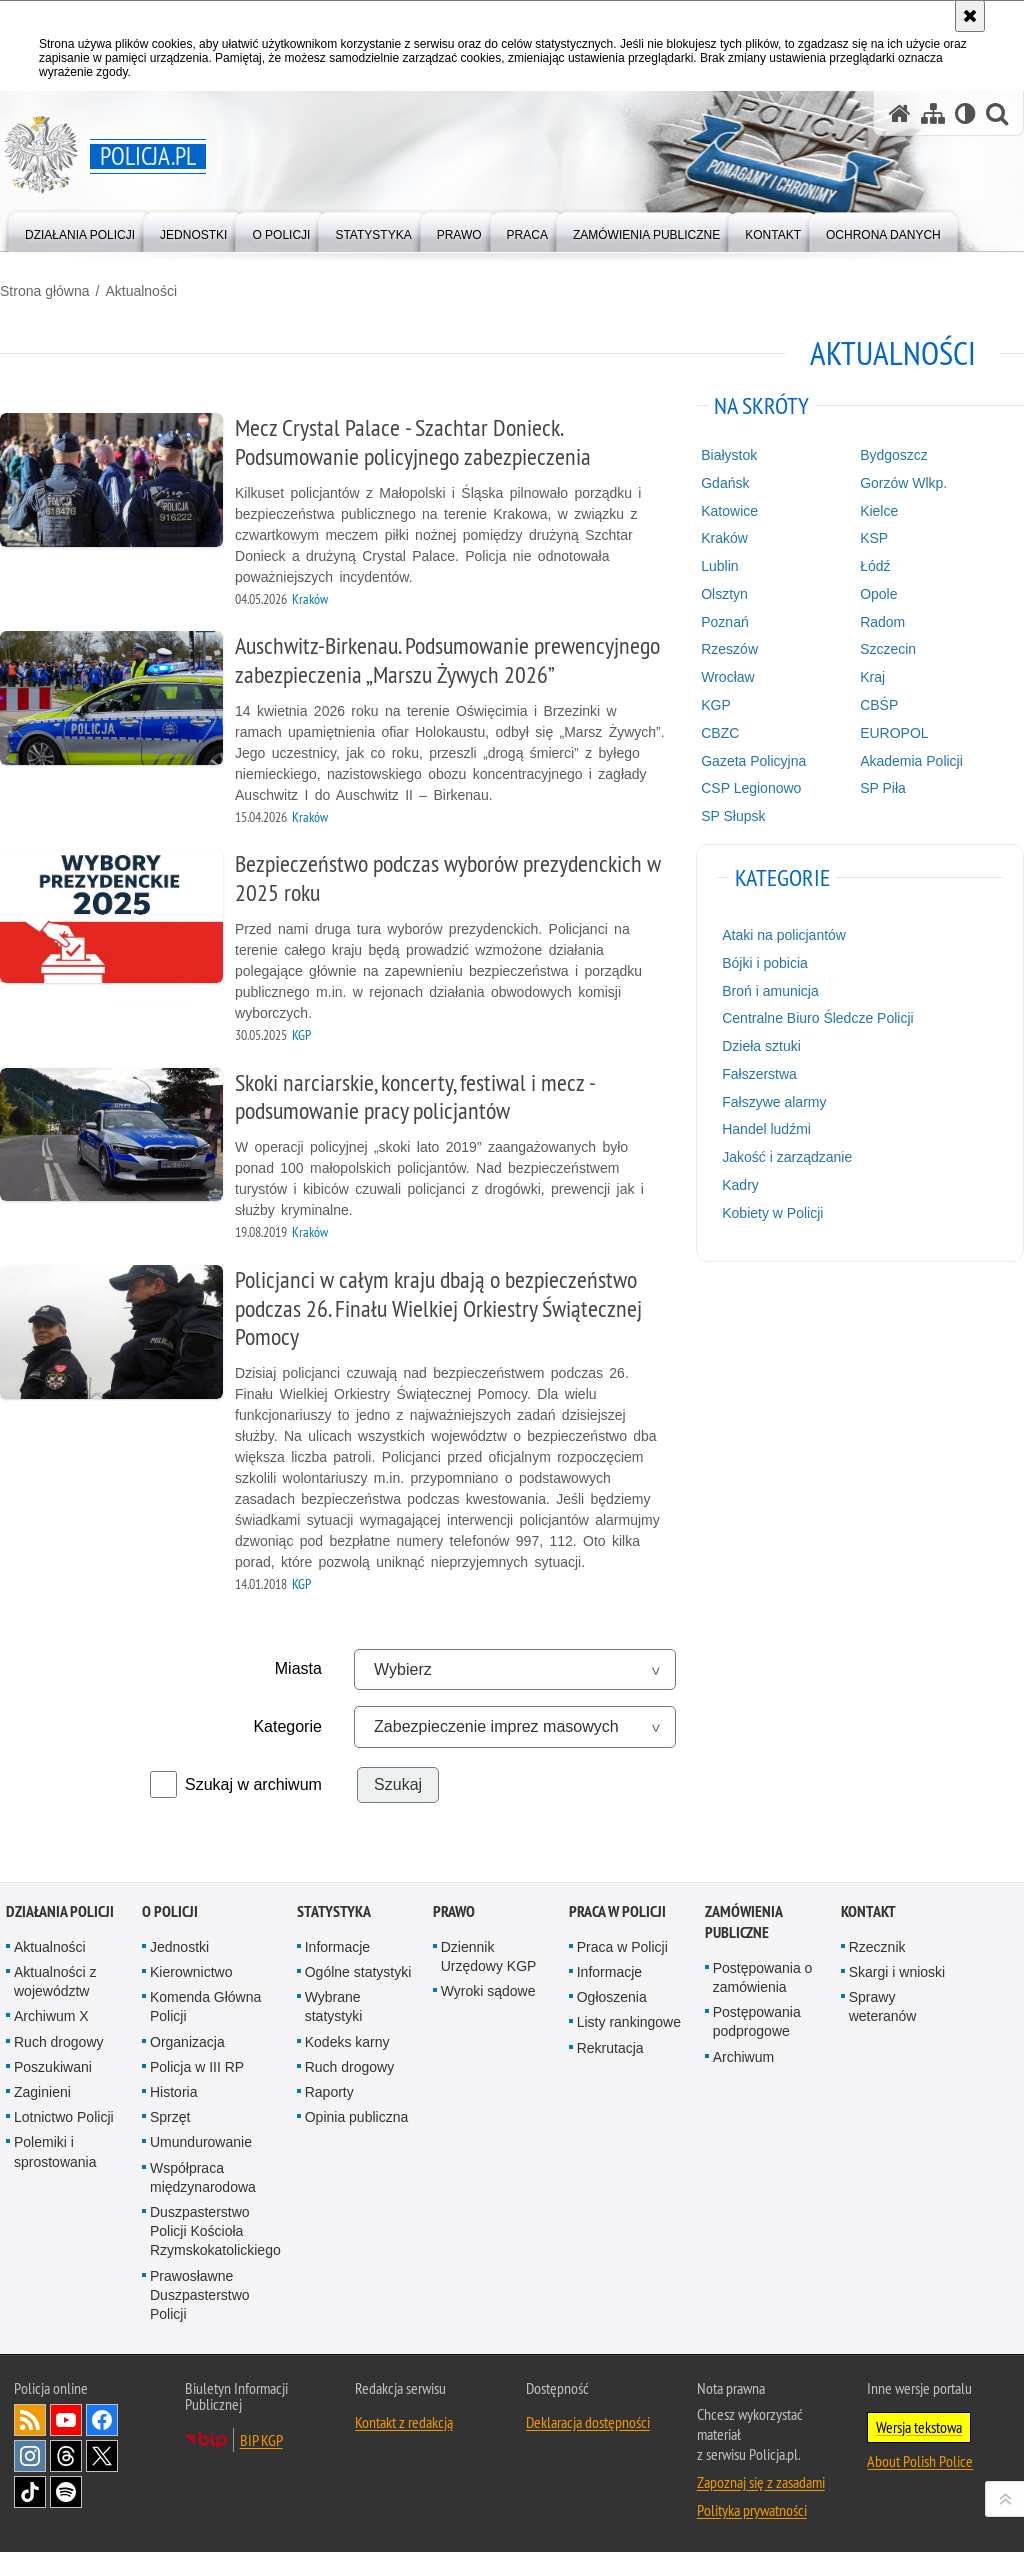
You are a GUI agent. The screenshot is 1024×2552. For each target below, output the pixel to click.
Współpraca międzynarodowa (203, 2177)
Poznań (724, 622)
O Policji (170, 1911)
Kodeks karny (347, 2042)
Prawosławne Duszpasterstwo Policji (200, 2295)
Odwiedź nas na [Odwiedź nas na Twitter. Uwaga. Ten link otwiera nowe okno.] (102, 2456)
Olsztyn (724, 594)
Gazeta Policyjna (753, 761)
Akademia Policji (911, 761)
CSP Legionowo (751, 788)
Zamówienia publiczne (743, 1922)
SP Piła (883, 788)
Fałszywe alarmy (774, 1102)
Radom (882, 622)
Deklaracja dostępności (588, 2422)
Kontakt (868, 1911)
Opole (878, 594)
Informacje (337, 1947)
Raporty (329, 2092)
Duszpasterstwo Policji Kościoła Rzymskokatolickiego (215, 2231)
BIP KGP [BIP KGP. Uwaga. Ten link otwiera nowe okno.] (261, 2440)
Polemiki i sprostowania (55, 2151)
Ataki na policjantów (784, 935)
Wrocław (727, 677)
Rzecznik (877, 1947)
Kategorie (287, 1726)
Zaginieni (42, 2092)
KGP (716, 705)
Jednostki (179, 1947)
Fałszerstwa (759, 1074)
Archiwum (743, 2057)
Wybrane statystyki (334, 2006)
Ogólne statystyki (358, 1972)
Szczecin (888, 649)
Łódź (875, 566)
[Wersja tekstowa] (965, 113)
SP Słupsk (733, 816)
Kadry (740, 1185)
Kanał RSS (30, 2420)
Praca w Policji (617, 1911)
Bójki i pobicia (765, 963)
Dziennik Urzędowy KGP (489, 1956)
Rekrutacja (610, 2048)
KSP (874, 538)
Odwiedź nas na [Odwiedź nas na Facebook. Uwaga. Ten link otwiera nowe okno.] (102, 2420)
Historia (173, 2092)
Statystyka (334, 1911)
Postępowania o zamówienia (763, 1977)
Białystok (729, 455)
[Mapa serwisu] (933, 113)
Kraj (872, 677)
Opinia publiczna (357, 2117)
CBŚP (879, 705)
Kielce (879, 511)
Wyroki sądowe (488, 1991)
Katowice (729, 511)
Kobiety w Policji (772, 1213)
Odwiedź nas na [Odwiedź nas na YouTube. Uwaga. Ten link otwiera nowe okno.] (66, 2420)
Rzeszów (729, 649)
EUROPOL (894, 733)
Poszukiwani (53, 2067)
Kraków (724, 538)
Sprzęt (170, 2117)
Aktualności (141, 291)
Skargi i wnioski (897, 1972)
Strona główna (45, 291)
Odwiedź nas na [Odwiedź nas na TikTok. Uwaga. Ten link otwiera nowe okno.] (30, 2492)
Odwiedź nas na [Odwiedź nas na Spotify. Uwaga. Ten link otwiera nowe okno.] (66, 2492)
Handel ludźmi (766, 1129)
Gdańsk (725, 483)
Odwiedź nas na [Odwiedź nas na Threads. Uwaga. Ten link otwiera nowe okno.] (66, 2456)
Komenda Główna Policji (205, 2006)
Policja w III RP (197, 2067)
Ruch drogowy (59, 2042)
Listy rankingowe (629, 2022)
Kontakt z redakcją (404, 2422)
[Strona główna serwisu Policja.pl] (900, 113)
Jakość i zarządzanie (787, 1157)
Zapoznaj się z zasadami (761, 2482)
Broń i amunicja (770, 991)
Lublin (719, 566)
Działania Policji (60, 1911)
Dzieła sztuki (761, 1046)
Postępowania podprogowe (757, 2021)
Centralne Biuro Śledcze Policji (817, 1018)
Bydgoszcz (894, 455)
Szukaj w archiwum (253, 1784)
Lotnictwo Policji (64, 2117)
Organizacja (187, 2042)
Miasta (298, 1668)
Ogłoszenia (612, 1997)
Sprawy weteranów (883, 2006)
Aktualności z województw (55, 1981)
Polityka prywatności (752, 2510)
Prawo (454, 1911)
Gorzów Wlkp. (903, 483)
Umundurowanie (201, 2142)
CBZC (720, 733)
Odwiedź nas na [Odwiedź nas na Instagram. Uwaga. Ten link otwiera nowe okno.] (30, 2456)
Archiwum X (51, 2016)
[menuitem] (80, 230)
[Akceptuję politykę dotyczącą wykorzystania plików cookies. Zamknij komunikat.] (970, 16)
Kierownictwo (191, 1972)
